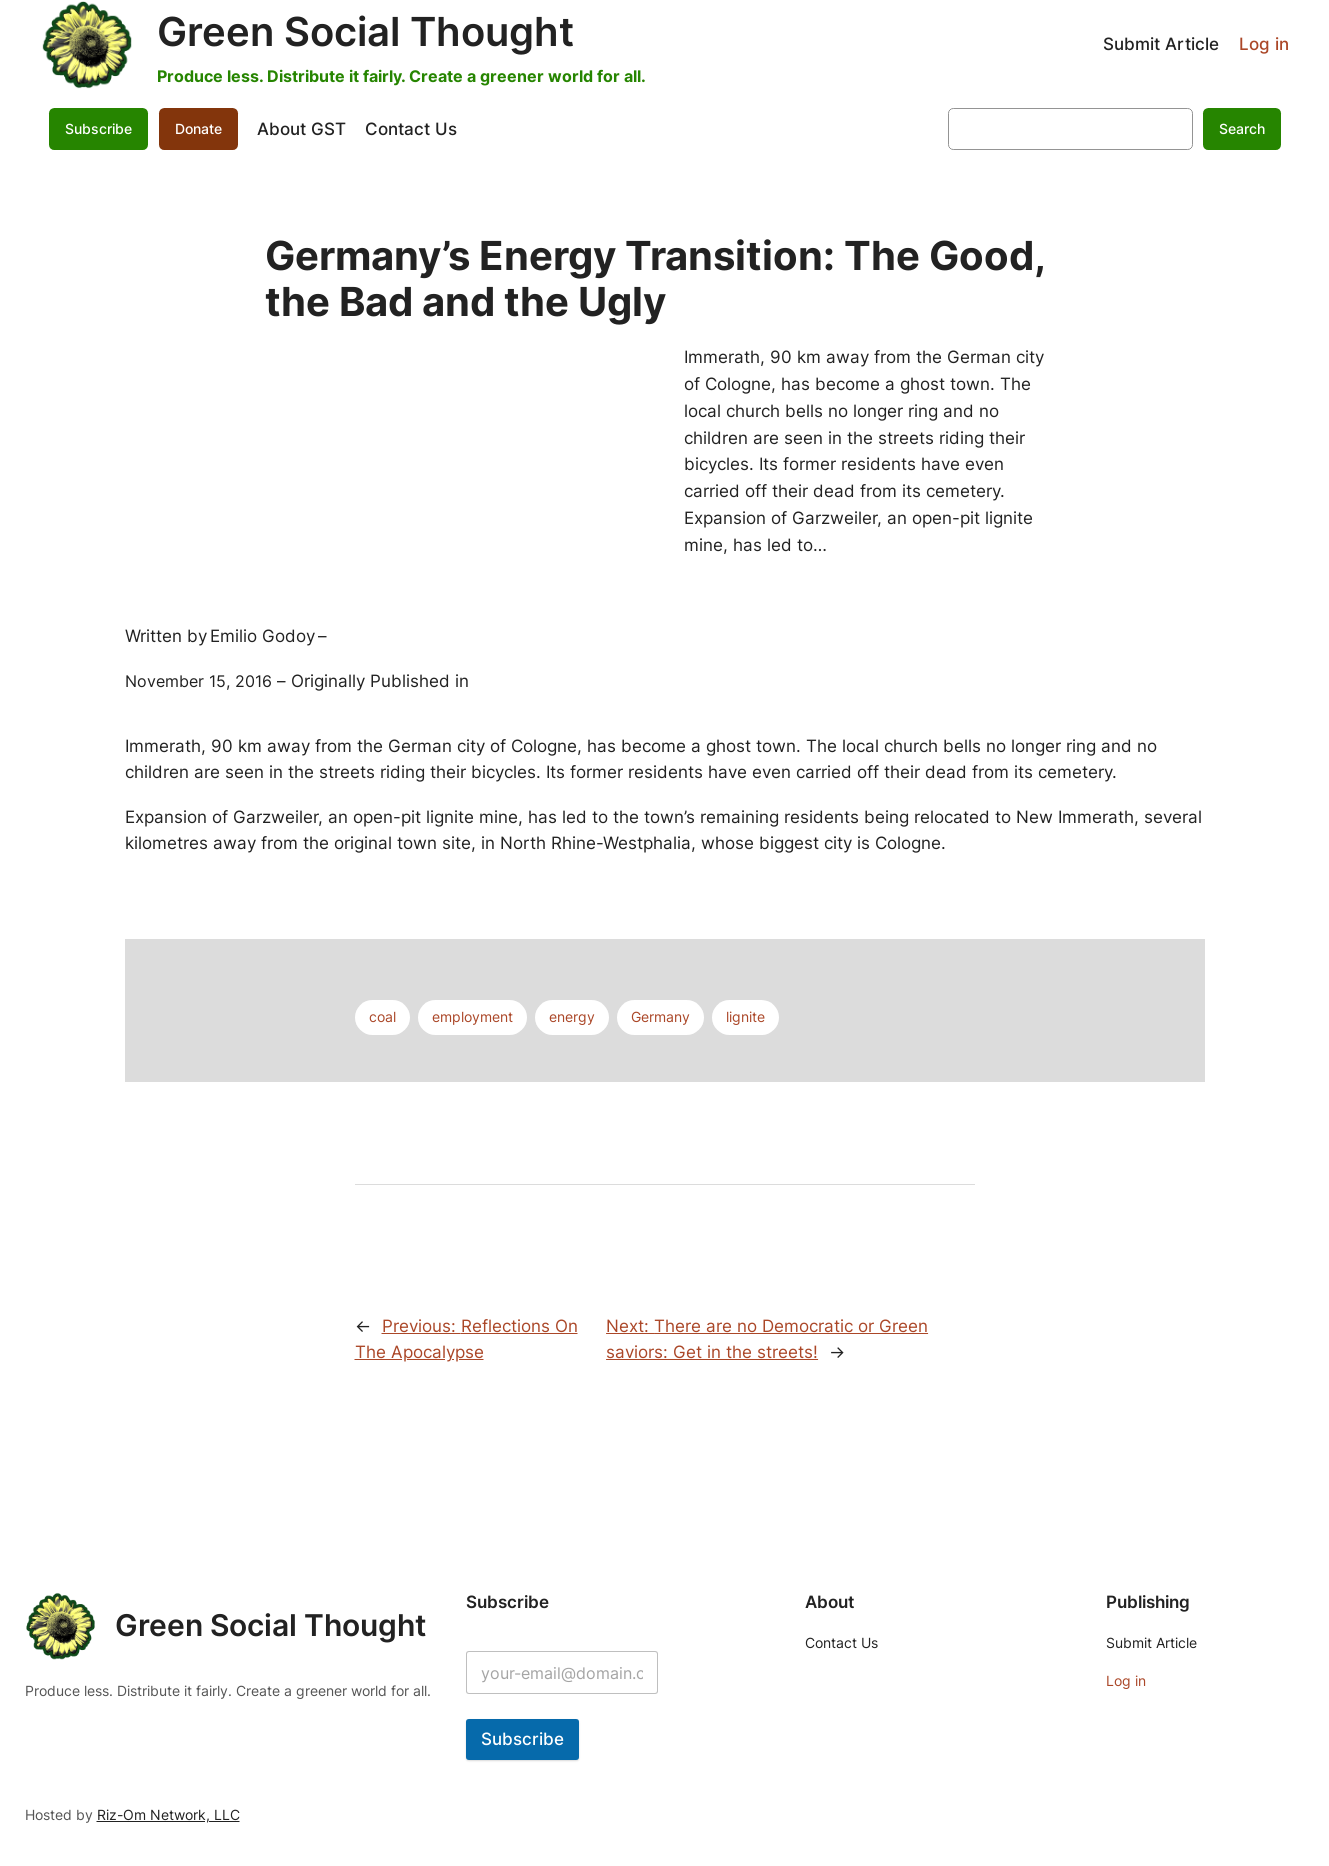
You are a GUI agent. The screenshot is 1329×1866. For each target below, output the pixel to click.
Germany (660, 1016)
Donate (198, 128)
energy (572, 1016)
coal (382, 1016)
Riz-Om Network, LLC (168, 1814)
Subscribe (98, 128)
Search (1242, 128)
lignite (745, 1016)
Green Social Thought (365, 31)
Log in (1264, 44)
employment (472, 1016)
